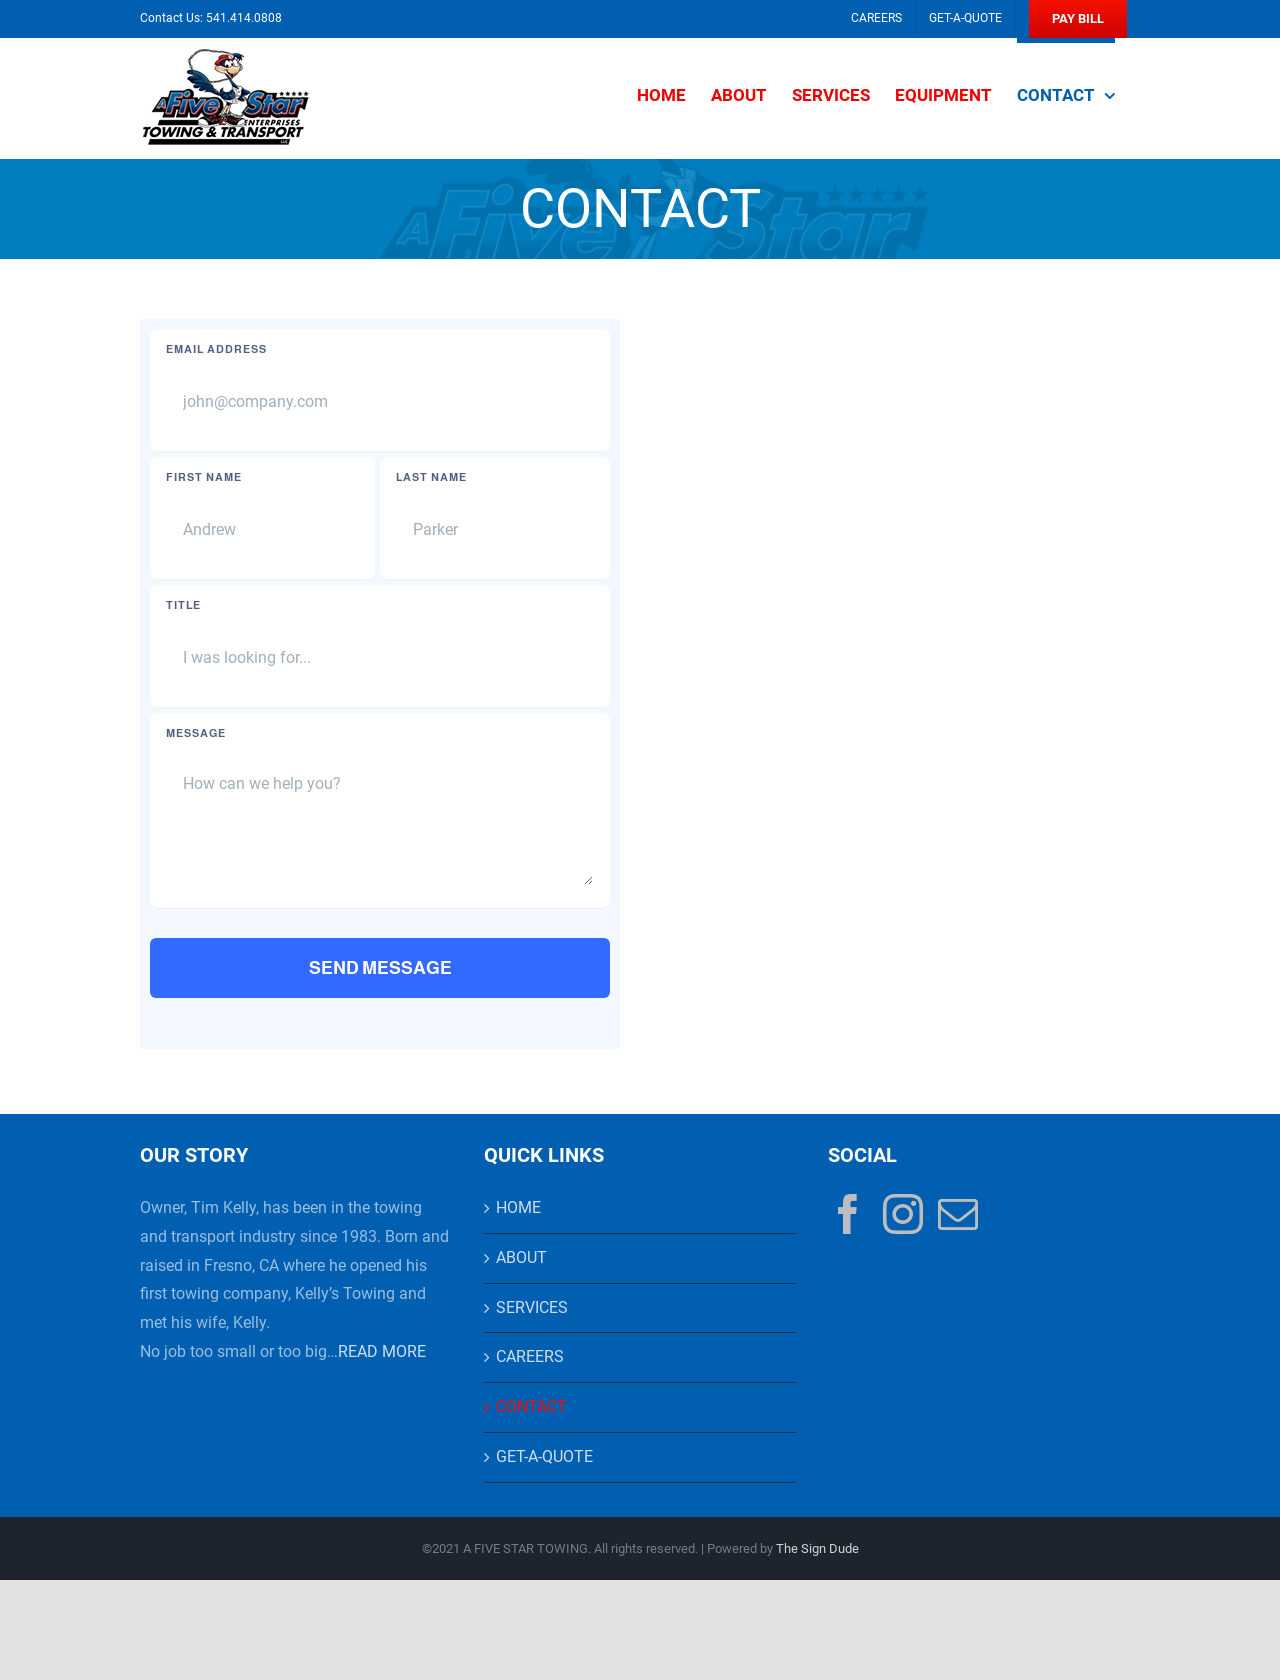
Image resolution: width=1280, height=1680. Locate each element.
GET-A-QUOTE (544, 1456)
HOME (518, 1207)
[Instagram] (903, 1214)
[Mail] (958, 1214)
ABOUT (521, 1257)
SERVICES (532, 1307)
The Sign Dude (817, 1548)
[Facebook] (848, 1214)
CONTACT (531, 1406)
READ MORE (382, 1351)
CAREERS (530, 1356)
